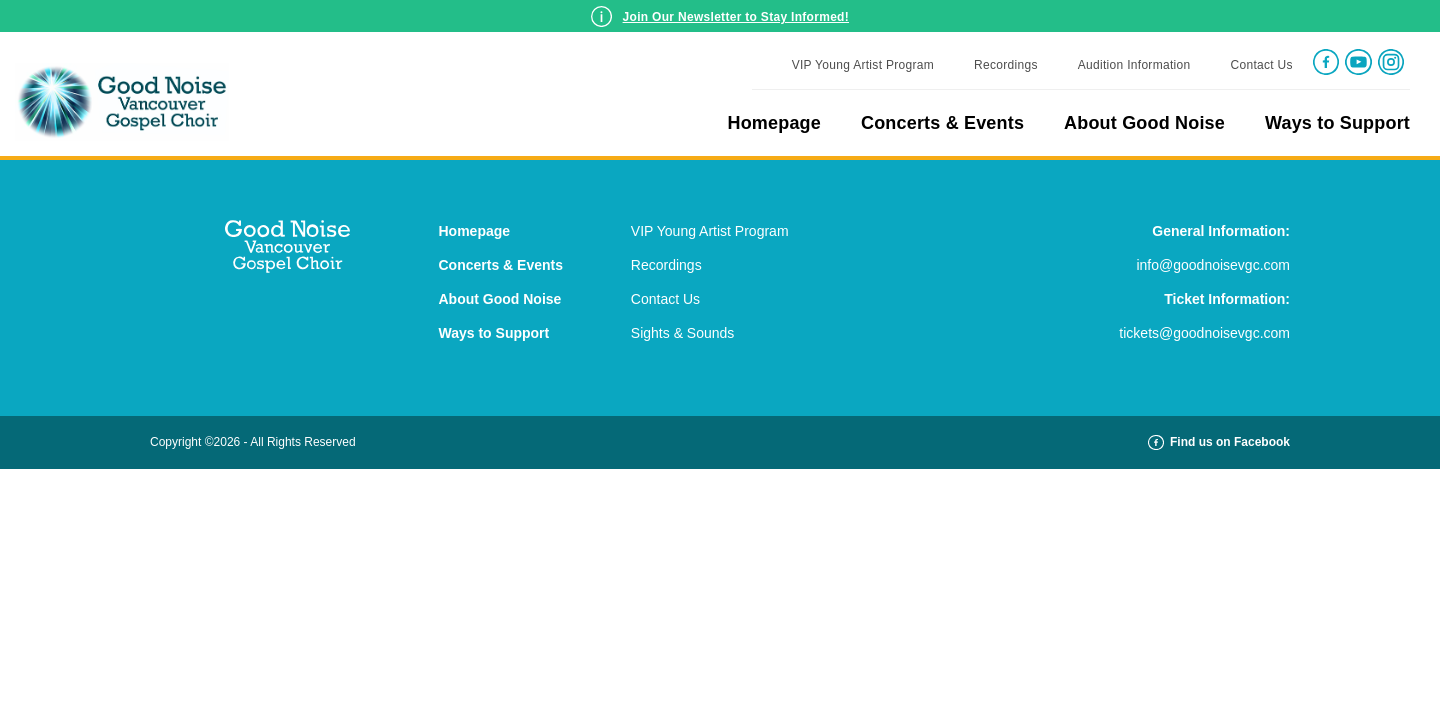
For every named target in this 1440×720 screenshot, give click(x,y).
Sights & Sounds (683, 333)
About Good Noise (1144, 123)
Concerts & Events (942, 123)
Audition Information (1134, 65)
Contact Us (1261, 65)
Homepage (774, 123)
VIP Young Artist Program (863, 65)
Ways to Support (1337, 123)
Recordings (1006, 65)
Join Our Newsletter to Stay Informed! (736, 17)
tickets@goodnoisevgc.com (1204, 333)
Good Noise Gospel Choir (128, 102)
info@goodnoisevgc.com (1213, 265)
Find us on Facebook (1219, 442)
